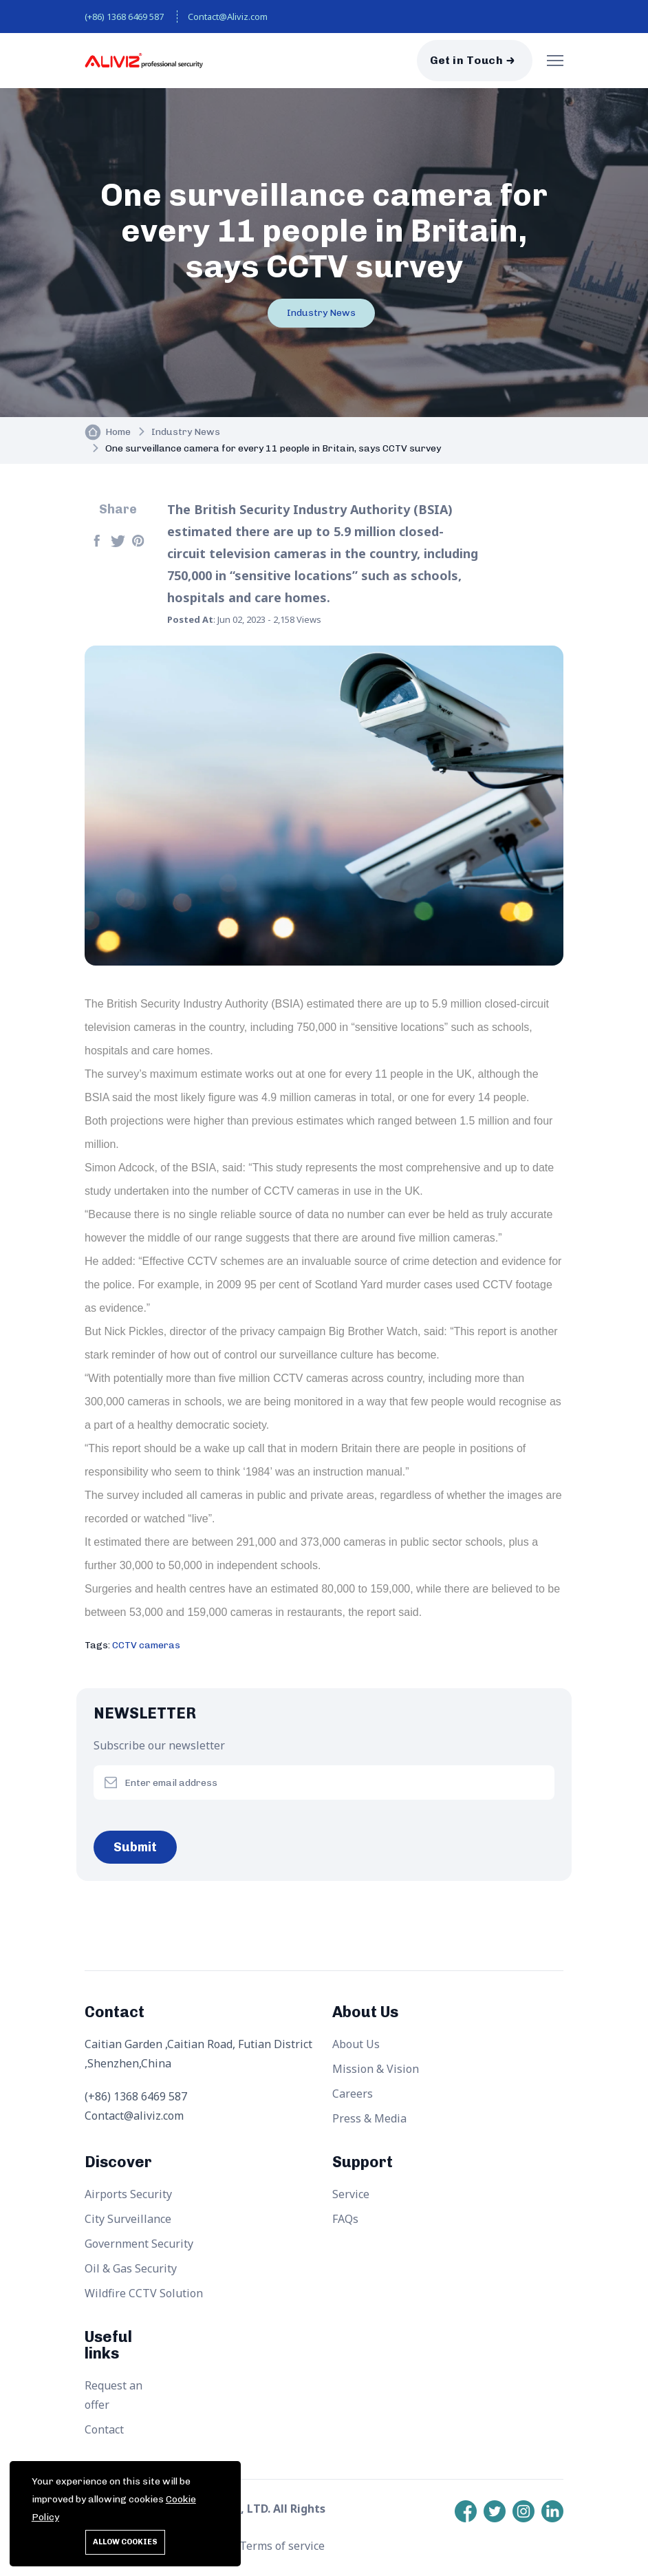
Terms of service (282, 2545)
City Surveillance (128, 2218)
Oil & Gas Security (131, 2268)
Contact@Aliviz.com (228, 16)
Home (118, 432)
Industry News (321, 313)
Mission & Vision (375, 2068)
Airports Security (128, 2194)
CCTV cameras (146, 1645)
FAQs (345, 2218)
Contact (104, 2429)
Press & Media (369, 2118)
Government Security (139, 2243)
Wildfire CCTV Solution (144, 2293)
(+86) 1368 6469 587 (124, 16)
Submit (135, 1847)
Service (350, 2194)
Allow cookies (125, 2541)
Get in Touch (466, 60)
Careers (352, 2093)
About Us (356, 2044)
